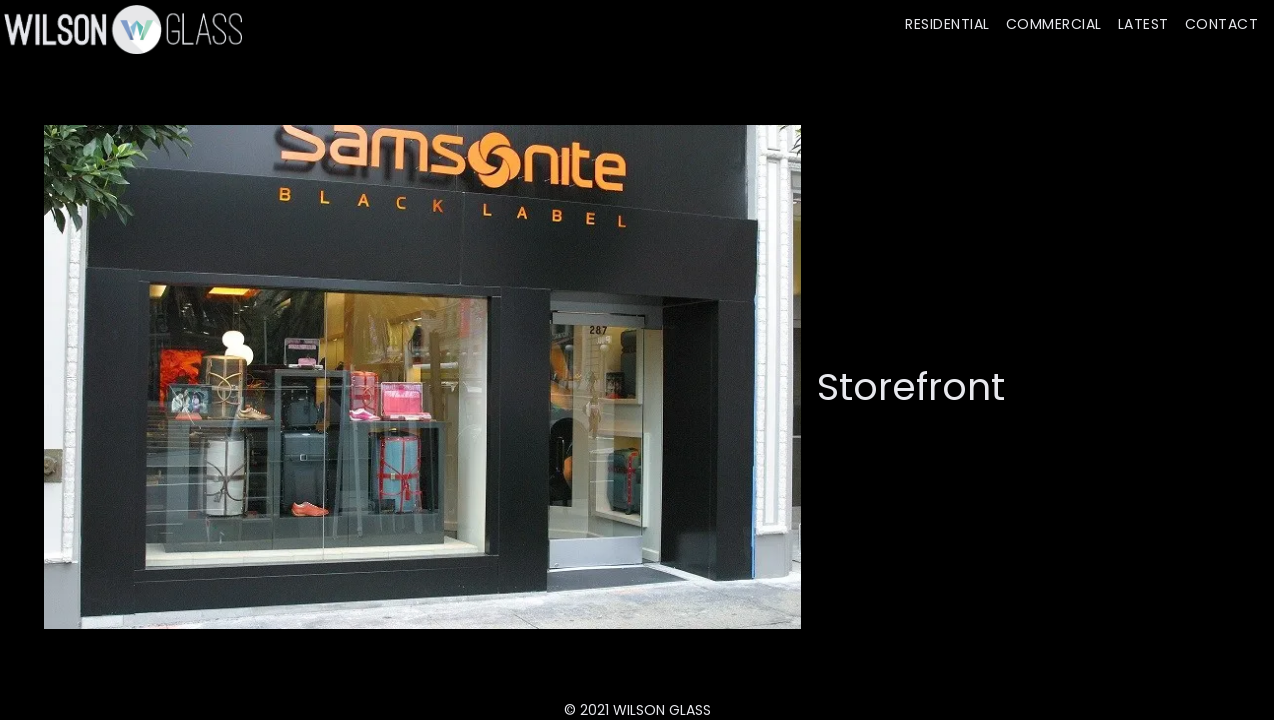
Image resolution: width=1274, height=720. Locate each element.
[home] (121, 29)
